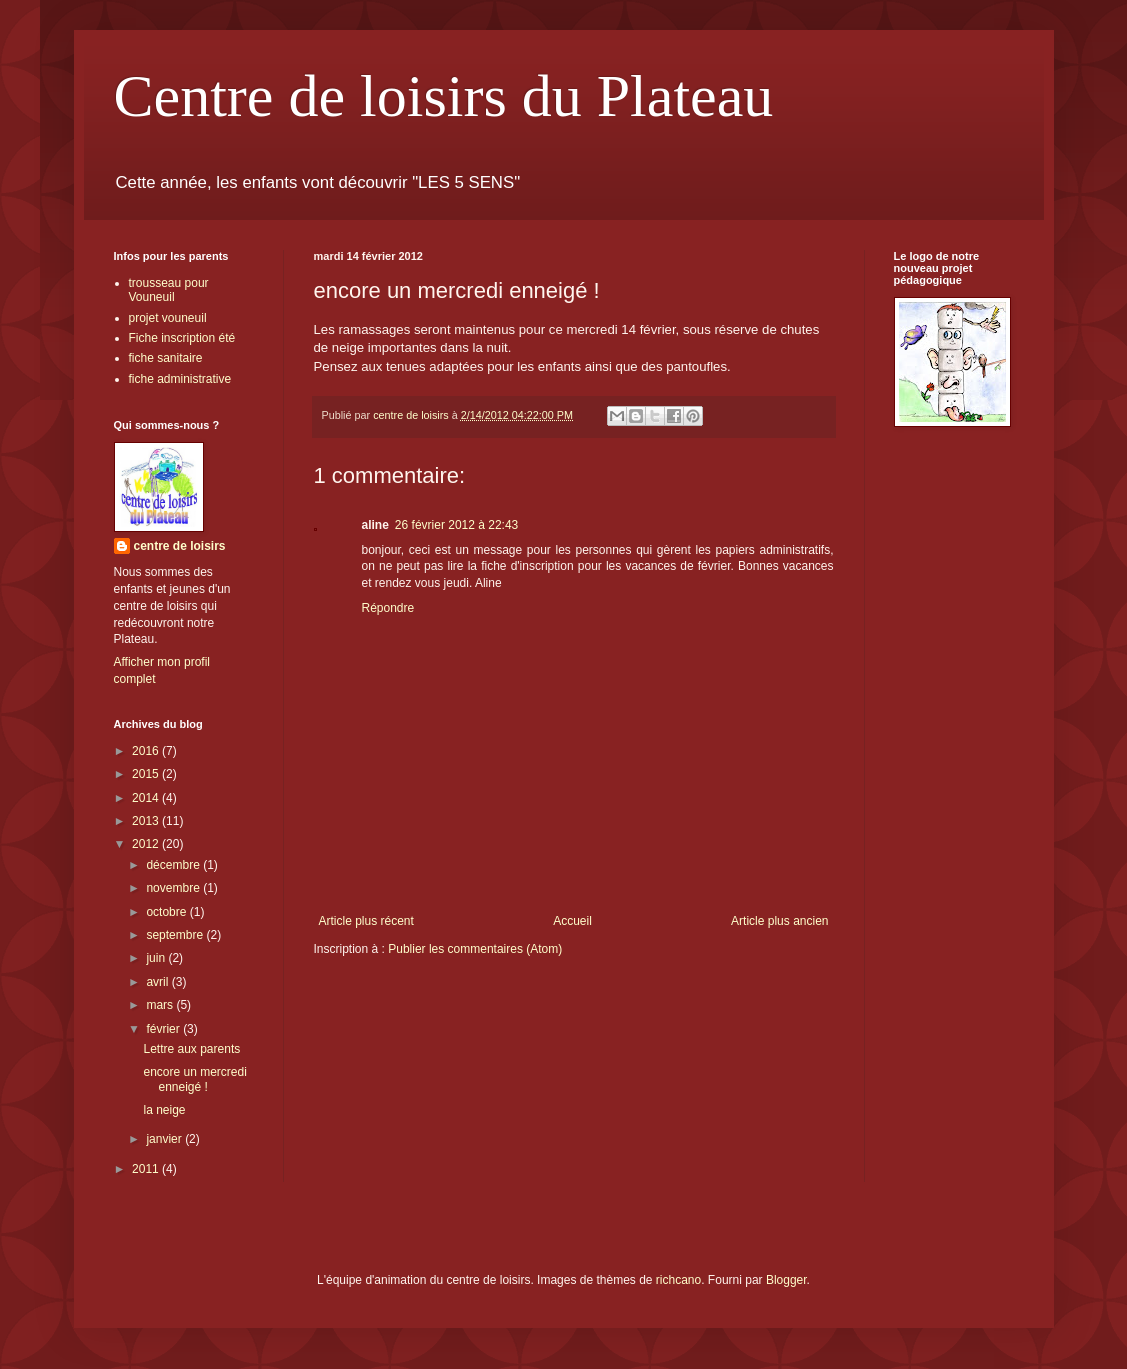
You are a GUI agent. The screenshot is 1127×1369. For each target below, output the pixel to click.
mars (161, 1005)
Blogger (786, 1280)
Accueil (572, 921)
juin (157, 958)
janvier (165, 1139)
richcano (678, 1280)
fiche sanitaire (166, 358)
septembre (176, 935)
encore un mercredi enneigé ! (194, 1079)
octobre (167, 912)
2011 (147, 1169)
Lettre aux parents (191, 1049)
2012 (147, 844)
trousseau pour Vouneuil (169, 290)
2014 (147, 798)
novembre (174, 888)
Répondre (388, 608)
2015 (147, 774)
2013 (147, 821)
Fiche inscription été (182, 338)
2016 (147, 751)
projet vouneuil (168, 318)
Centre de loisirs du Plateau (444, 96)
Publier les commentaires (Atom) (475, 949)
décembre (174, 865)
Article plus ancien (779, 921)
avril (158, 982)
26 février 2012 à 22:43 (456, 525)
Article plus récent (366, 921)
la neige (164, 1110)
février (164, 1029)
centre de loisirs (180, 546)
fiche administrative (180, 379)
